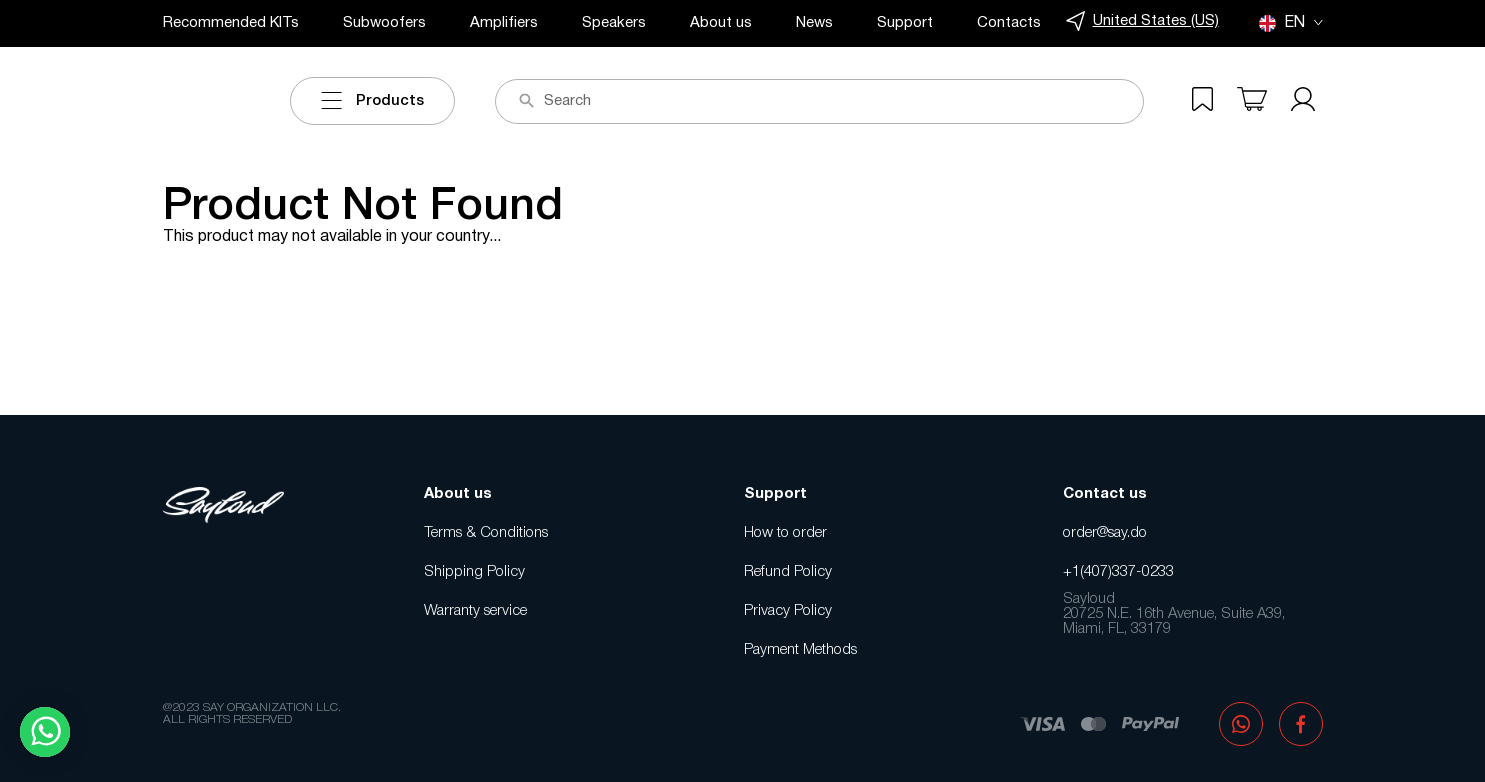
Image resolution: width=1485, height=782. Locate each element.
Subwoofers (384, 23)
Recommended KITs (231, 23)
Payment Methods (800, 650)
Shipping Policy (474, 572)
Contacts (1009, 23)
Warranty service (475, 611)
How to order (785, 533)
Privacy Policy (788, 611)
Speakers (614, 23)
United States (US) (1142, 21)
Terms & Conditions (486, 533)
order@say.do (1105, 533)
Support (905, 23)
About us (721, 23)
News (814, 23)
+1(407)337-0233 (1118, 572)
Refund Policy (788, 572)
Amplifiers (504, 23)
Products (372, 101)
